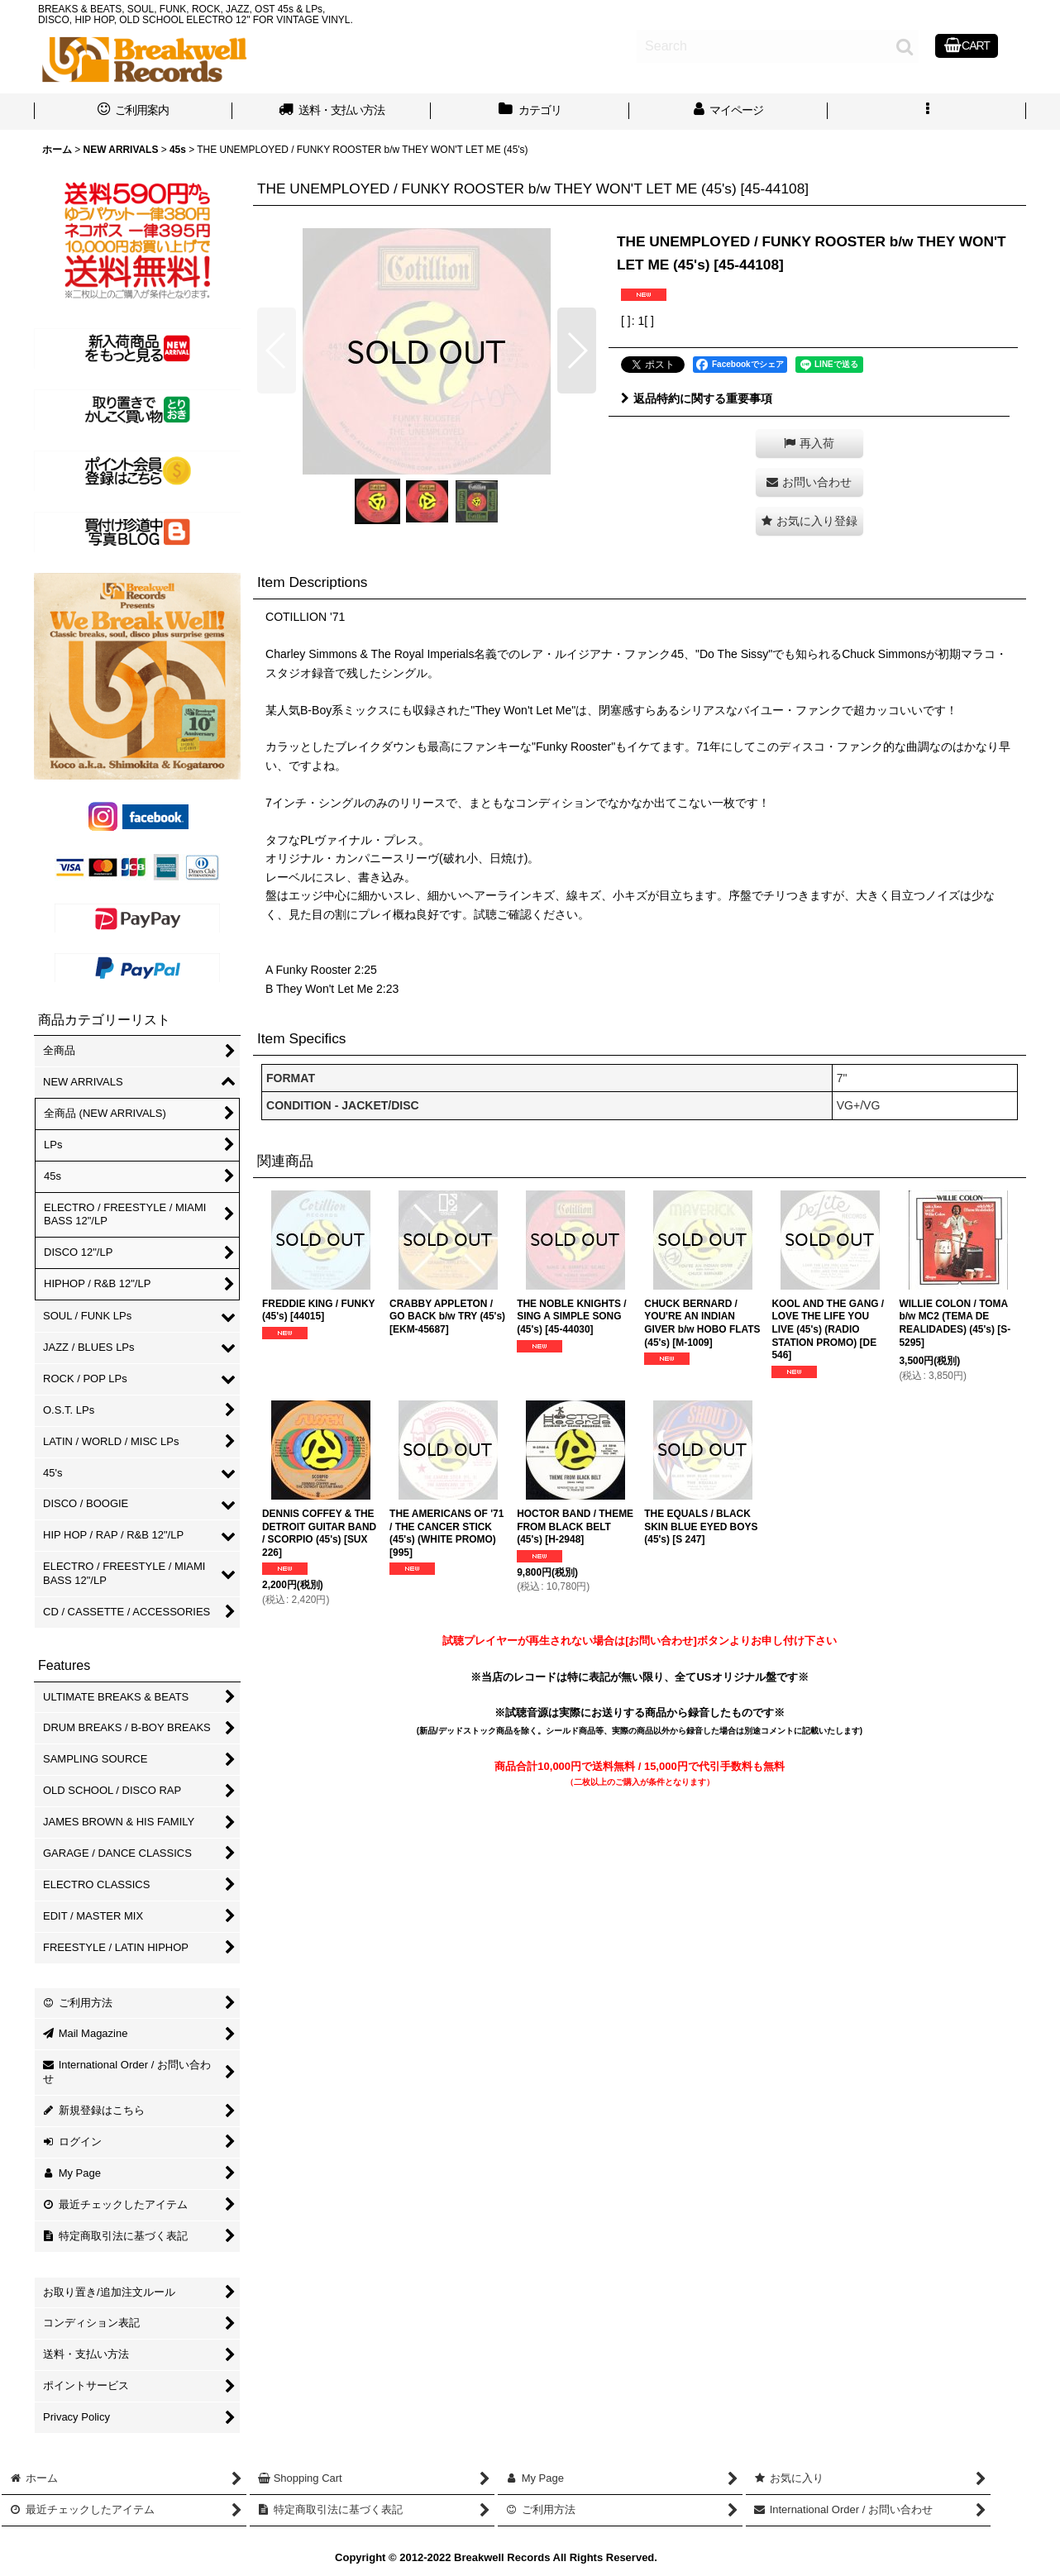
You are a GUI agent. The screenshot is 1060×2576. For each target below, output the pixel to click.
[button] (927, 111)
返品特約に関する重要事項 (696, 398)
